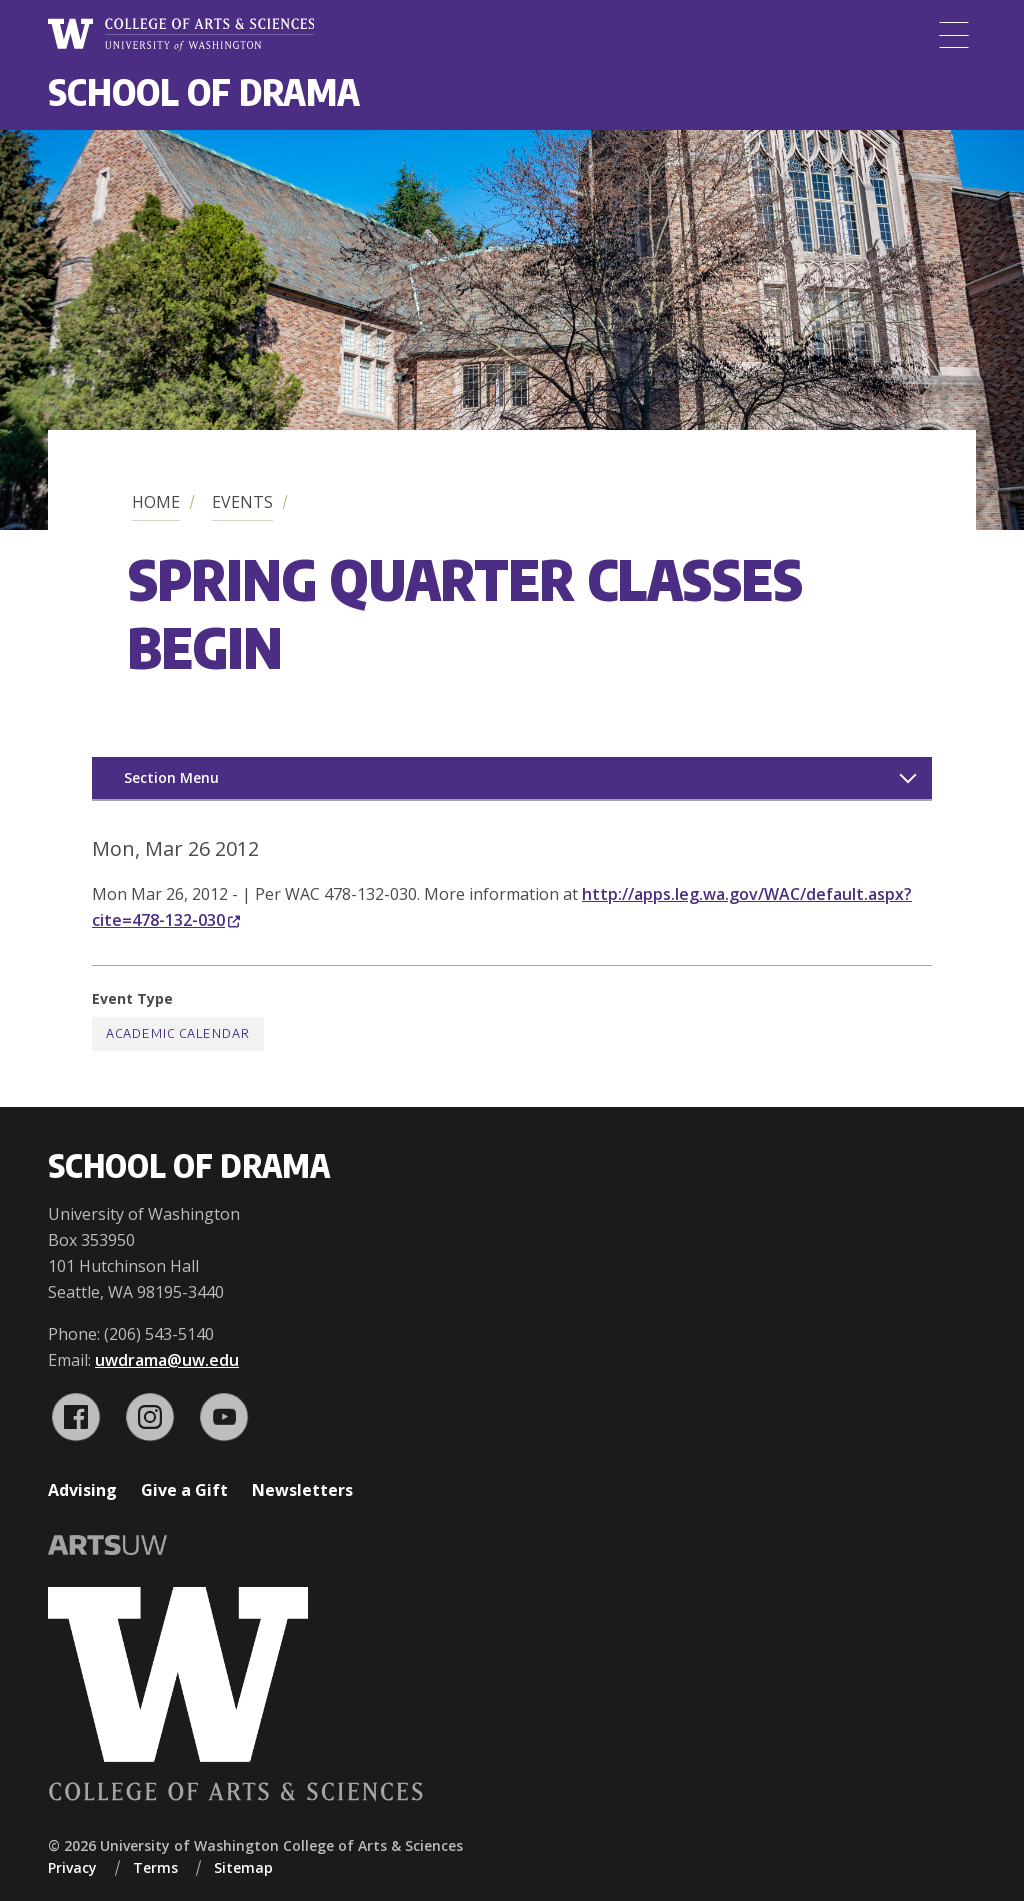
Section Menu (171, 777)
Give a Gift (184, 1490)
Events (242, 502)
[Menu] (954, 35)
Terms (155, 1867)
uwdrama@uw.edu (167, 1360)
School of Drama (204, 91)
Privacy (72, 1867)
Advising (82, 1490)
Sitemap (243, 1867)
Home (156, 502)
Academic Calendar (178, 1033)
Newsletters (302, 1490)
